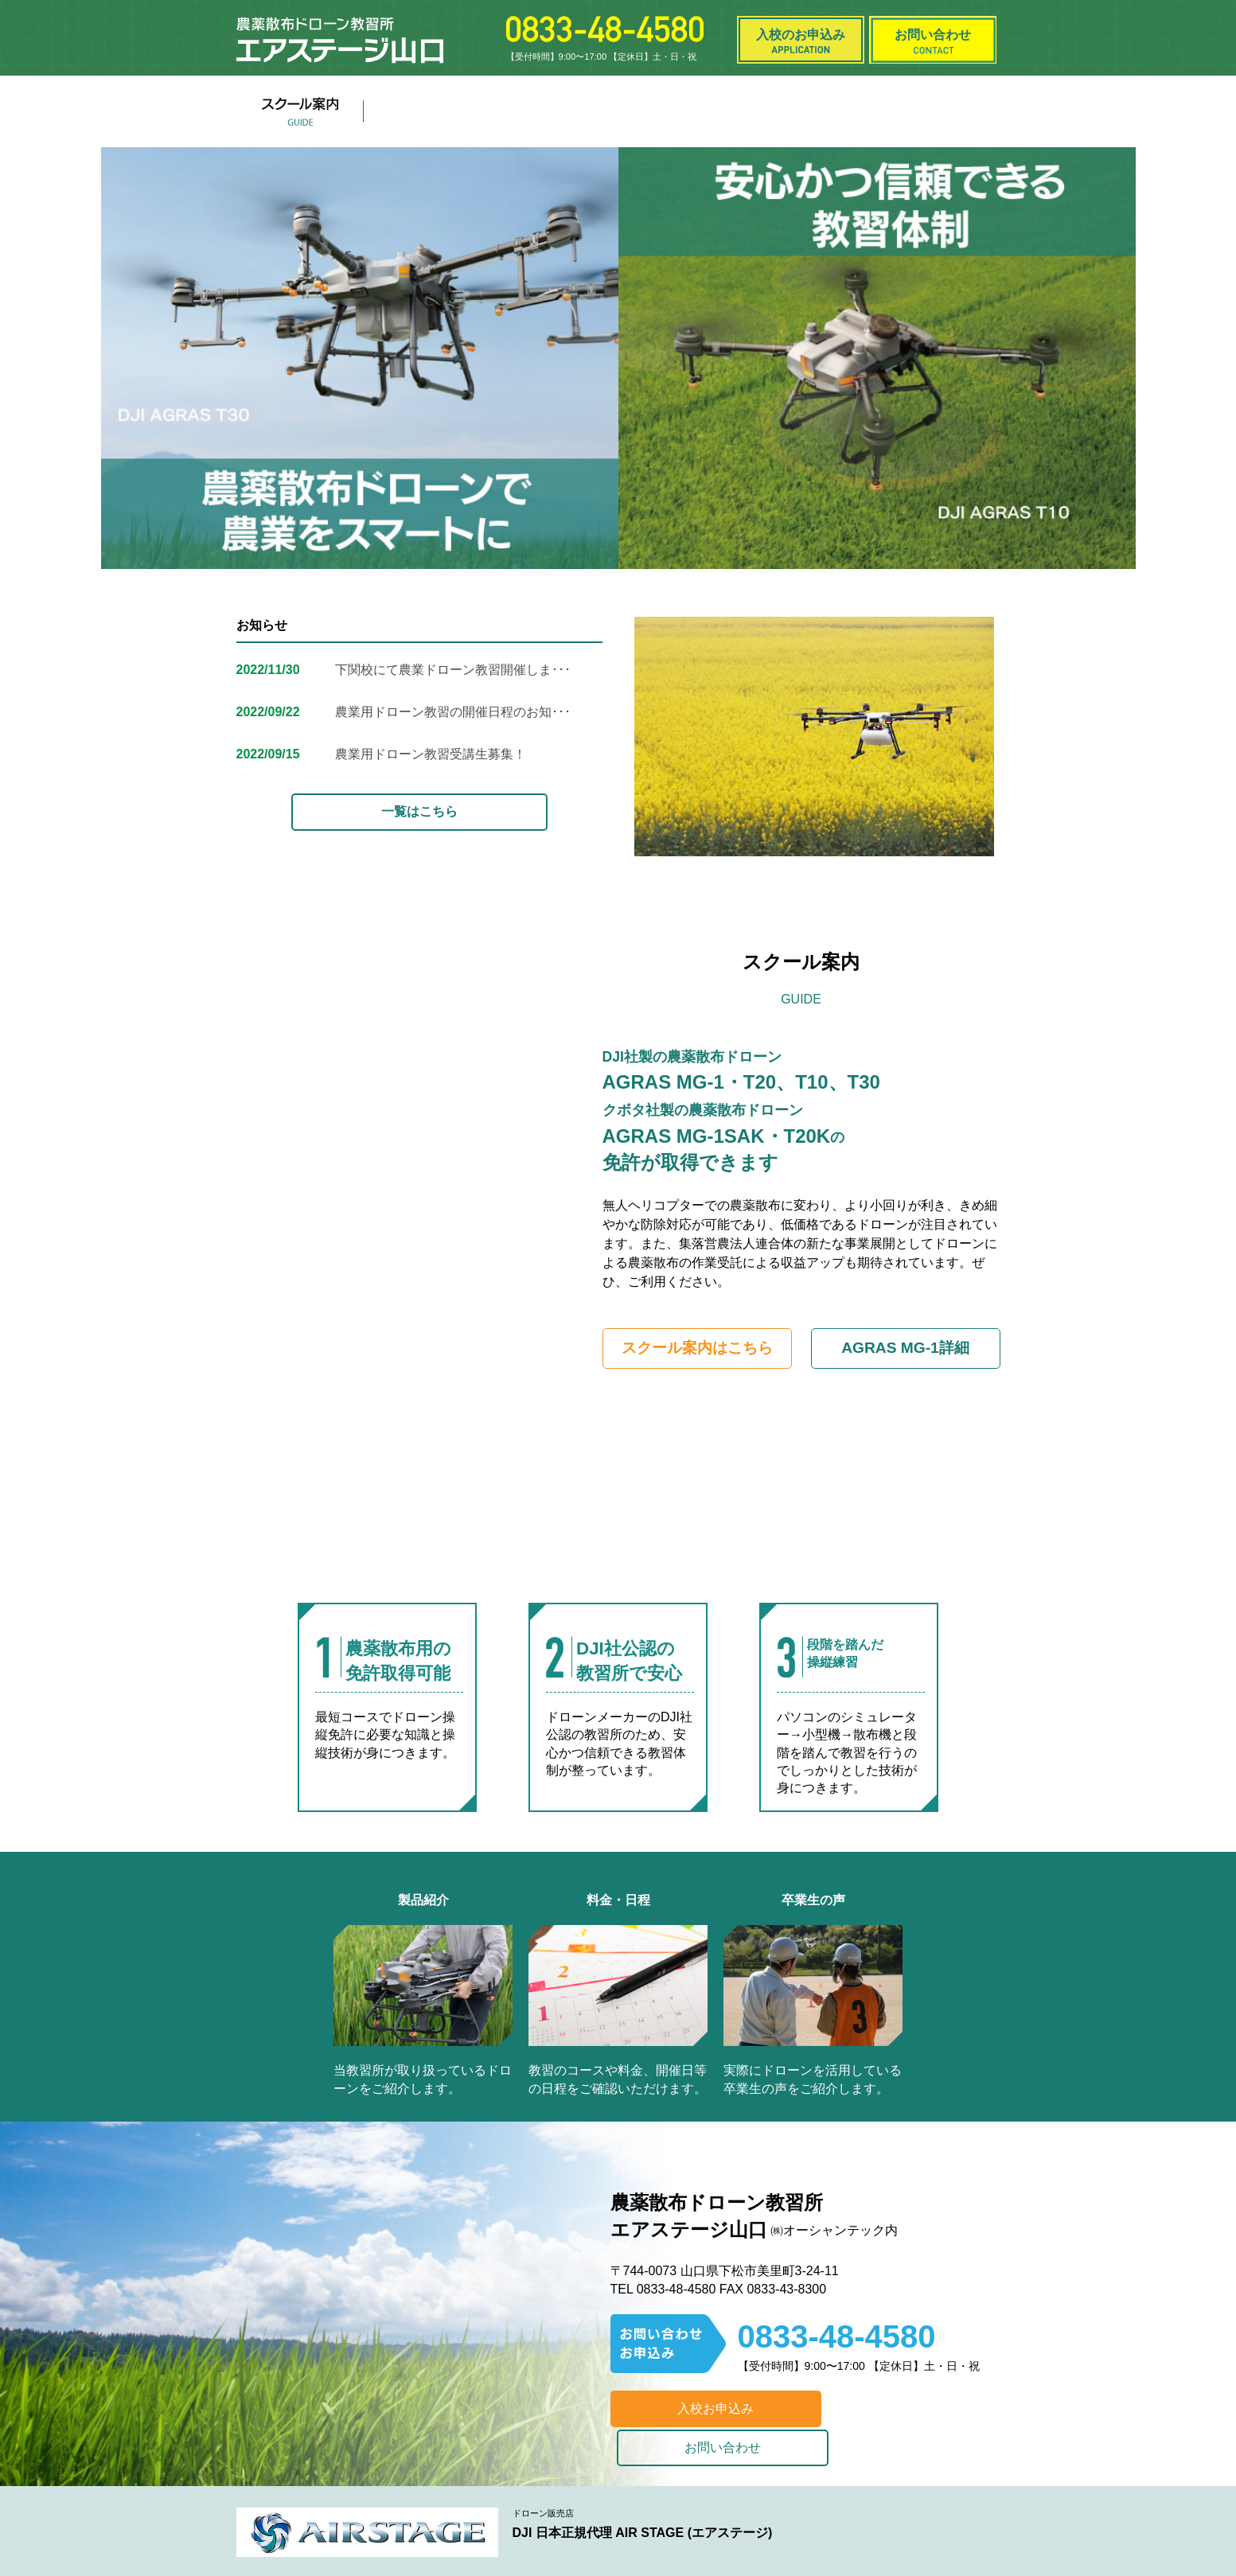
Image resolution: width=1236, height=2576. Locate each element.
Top (1198, 2538)
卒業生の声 (809, 111)
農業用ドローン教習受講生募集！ (430, 754)
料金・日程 (554, 111)
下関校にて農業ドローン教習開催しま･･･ (453, 669)
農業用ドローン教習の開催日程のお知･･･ (453, 712)
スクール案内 (300, 111)
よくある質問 (936, 111)
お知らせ (682, 111)
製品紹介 (427, 111)
